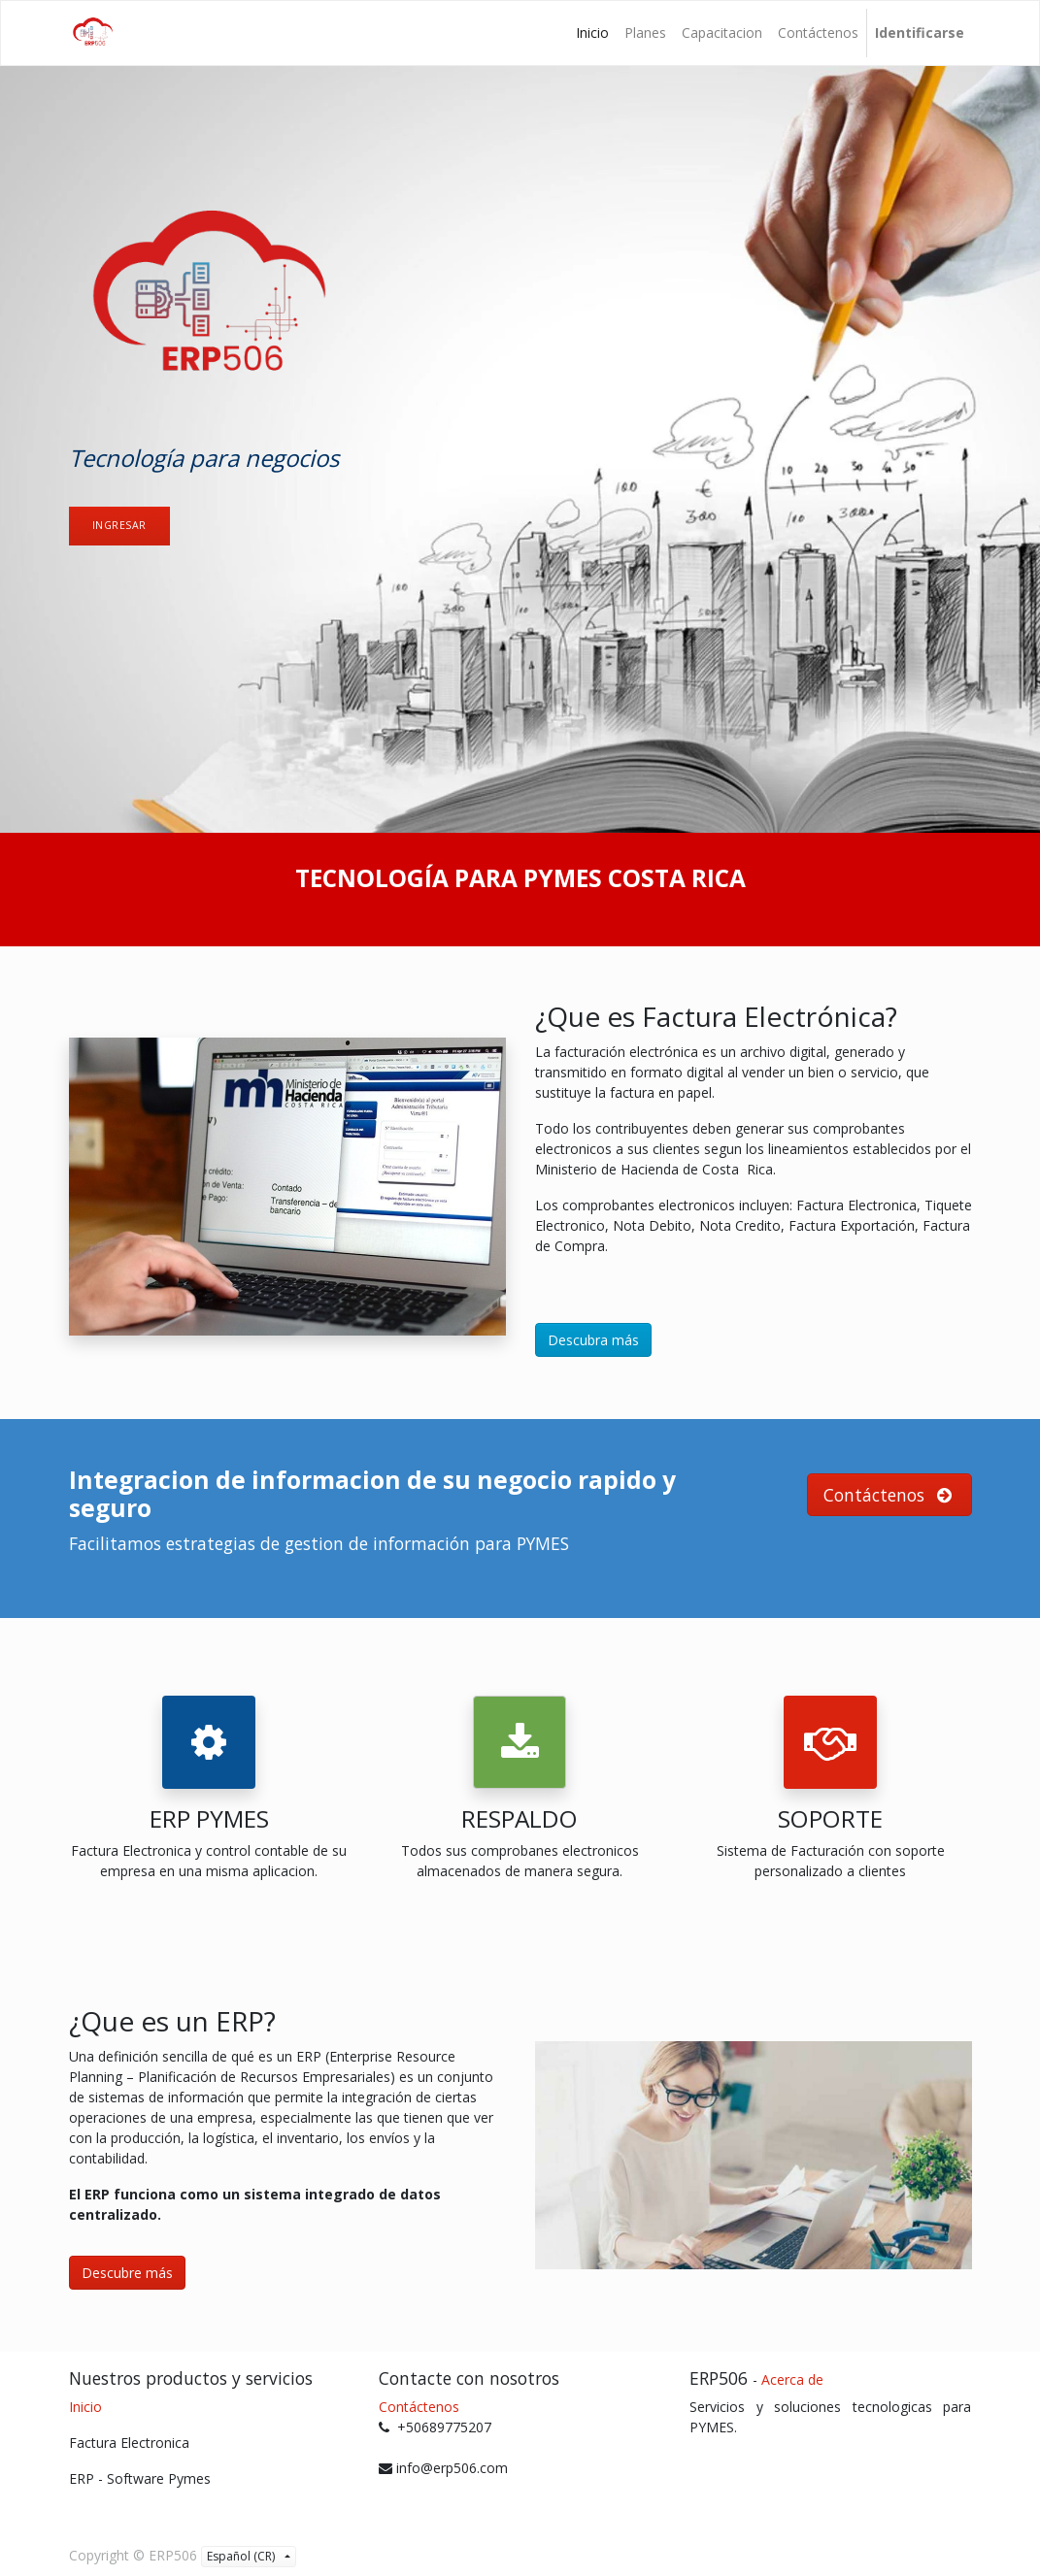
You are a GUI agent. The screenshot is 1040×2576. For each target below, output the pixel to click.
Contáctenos (419, 2406)
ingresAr (119, 525)
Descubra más (593, 1340)
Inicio (85, 2406)
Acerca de (792, 2379)
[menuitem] (592, 33)
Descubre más (127, 2272)
